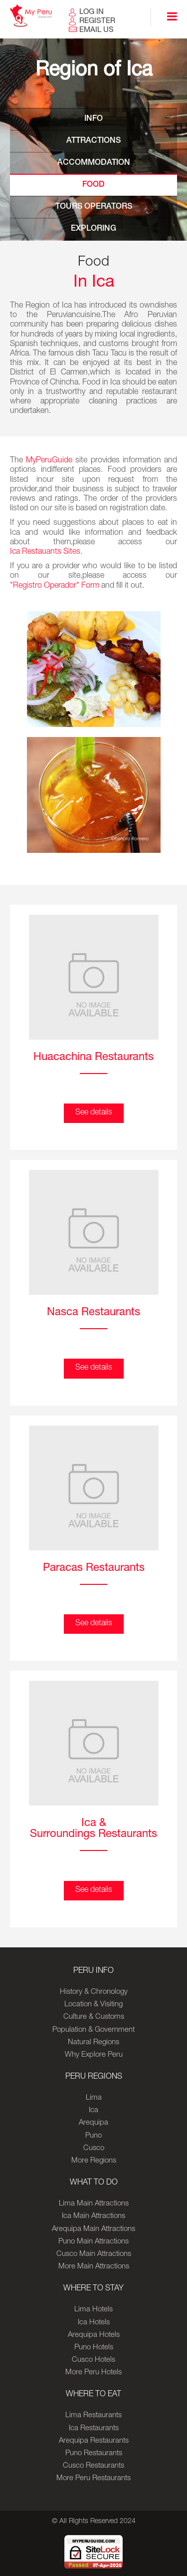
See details (93, 1113)
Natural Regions (93, 2042)
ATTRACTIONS (93, 141)
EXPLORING (93, 229)
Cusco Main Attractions (93, 2254)
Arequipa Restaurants (94, 2441)
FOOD (93, 185)
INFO (93, 119)
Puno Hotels (93, 2347)
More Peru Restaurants (93, 2478)
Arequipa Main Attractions (93, 2229)
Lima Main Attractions (94, 2204)
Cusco (93, 2148)
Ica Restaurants (94, 2428)
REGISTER (97, 21)
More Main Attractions (93, 2266)
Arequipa (93, 2123)
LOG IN (91, 12)
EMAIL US (96, 30)
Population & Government (93, 2030)
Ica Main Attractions (93, 2216)
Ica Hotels (94, 2322)
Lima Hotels (93, 2309)
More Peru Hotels (93, 2372)
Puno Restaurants (93, 2453)
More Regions (93, 2161)
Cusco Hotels (93, 2360)
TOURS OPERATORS (93, 207)
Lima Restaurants (93, 2415)
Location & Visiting (93, 2004)
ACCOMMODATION (93, 163)
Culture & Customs (93, 2017)
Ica (93, 2110)
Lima (94, 2098)
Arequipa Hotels (94, 2335)
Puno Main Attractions (93, 2241)
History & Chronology (94, 1992)
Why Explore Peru (94, 2055)
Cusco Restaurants (93, 2466)
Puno (93, 2136)
